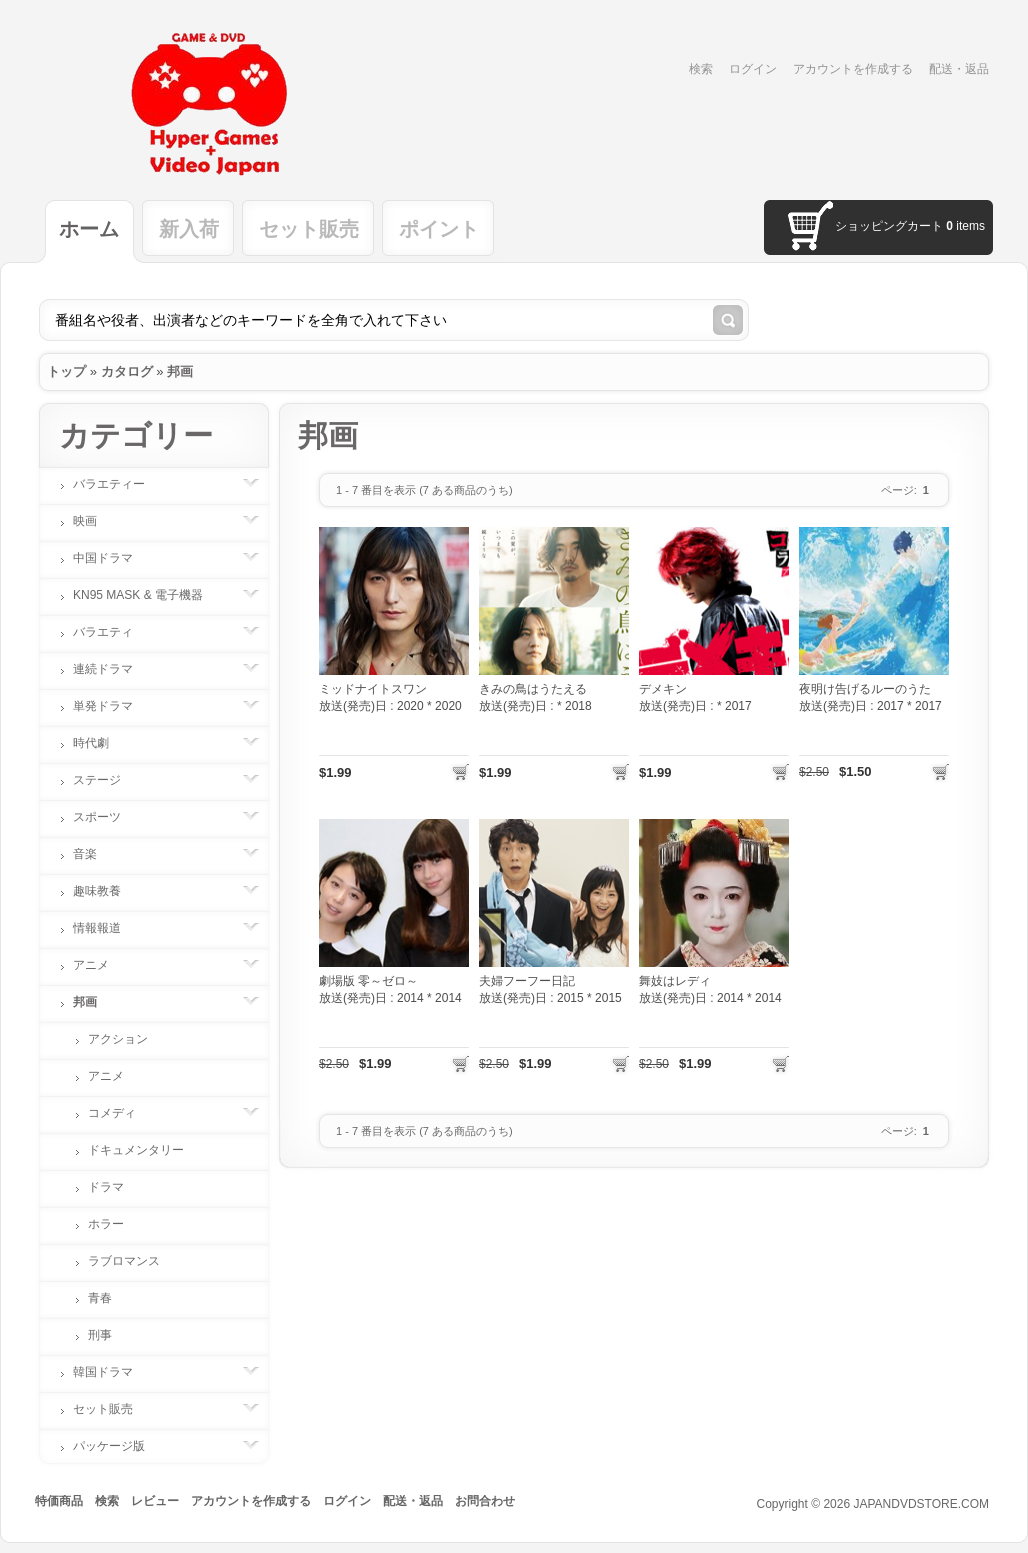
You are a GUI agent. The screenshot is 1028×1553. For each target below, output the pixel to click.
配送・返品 (959, 69)
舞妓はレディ (675, 981)
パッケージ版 (119, 1446)
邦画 (180, 371)
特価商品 (59, 1501)
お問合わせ (485, 1501)
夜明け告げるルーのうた (865, 689)
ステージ (107, 780)
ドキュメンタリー (136, 1150)
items (965, 226)
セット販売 (309, 229)
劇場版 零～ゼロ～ (368, 981)
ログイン (753, 69)
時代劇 (101, 743)
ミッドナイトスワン (373, 689)
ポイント (439, 229)
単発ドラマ (113, 706)
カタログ (127, 371)
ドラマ (106, 1187)
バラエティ (113, 632)
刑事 (100, 1335)
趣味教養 (107, 891)
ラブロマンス (124, 1261)
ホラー (106, 1224)
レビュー (155, 1501)
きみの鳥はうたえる (533, 689)
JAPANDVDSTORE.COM (921, 1504)
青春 (100, 1298)
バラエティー (119, 484)
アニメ (101, 965)
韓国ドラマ (113, 1372)
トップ (66, 371)
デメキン (663, 689)
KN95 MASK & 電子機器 (148, 595)
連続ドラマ (113, 669)
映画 (95, 521)
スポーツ (107, 817)
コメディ (122, 1113)
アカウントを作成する (853, 69)
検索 (701, 69)
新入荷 (189, 229)
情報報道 (107, 928)
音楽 (95, 854)
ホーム (89, 229)
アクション (118, 1039)
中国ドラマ (113, 558)
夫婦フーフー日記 (527, 981)
